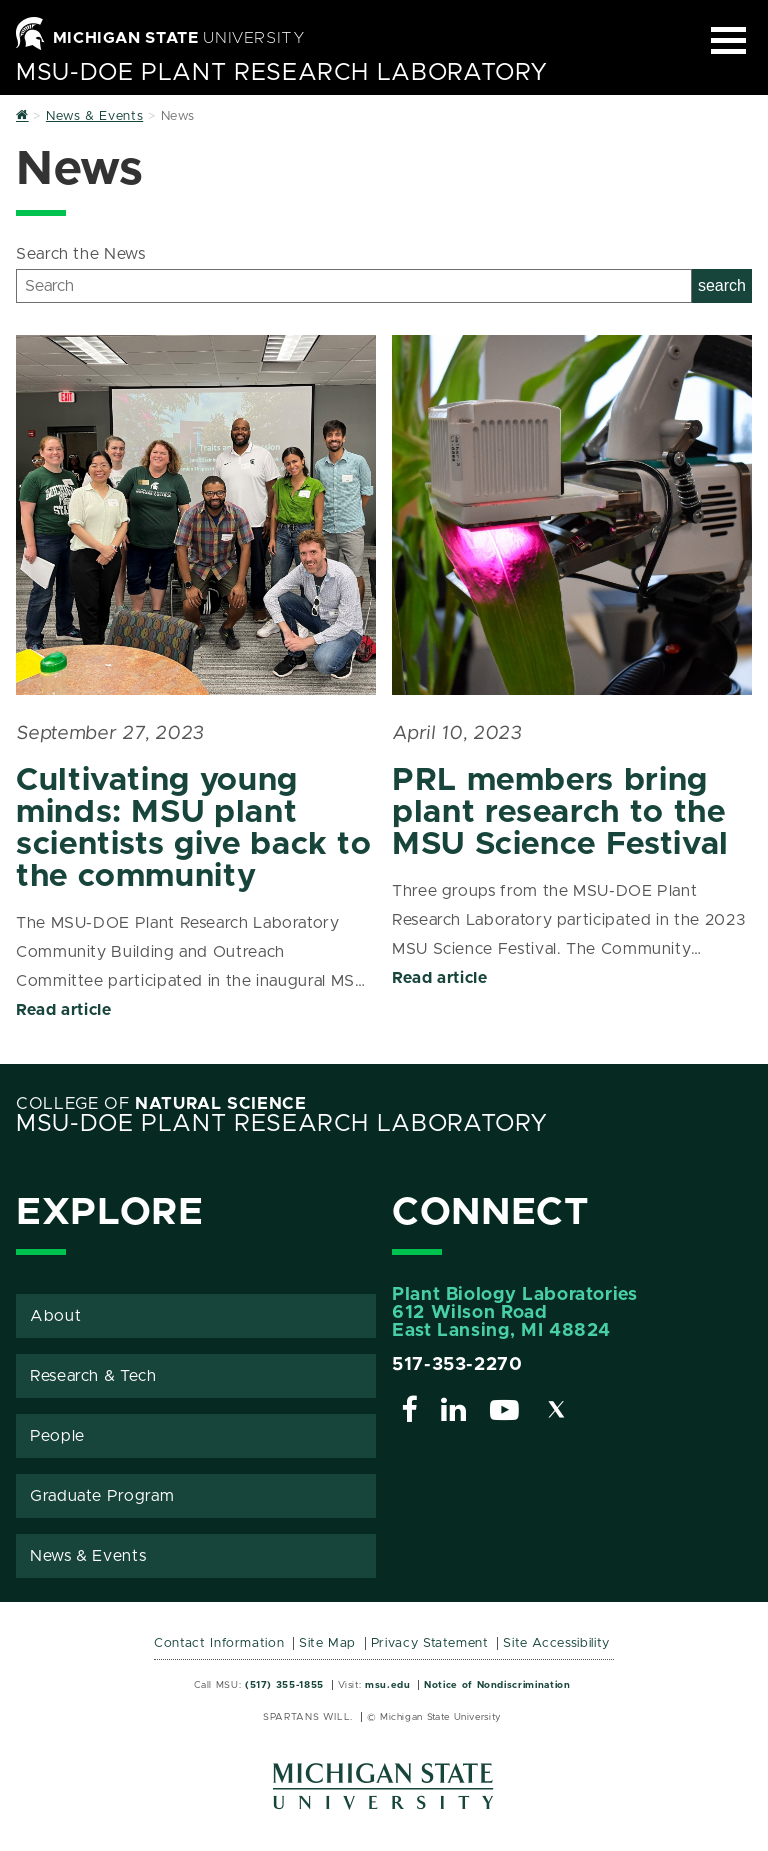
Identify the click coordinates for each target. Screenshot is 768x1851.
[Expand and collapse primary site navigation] (728, 40)
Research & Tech (93, 1376)
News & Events (88, 1556)
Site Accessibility (556, 1643)
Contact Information (219, 1643)
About (55, 1316)
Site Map (327, 1643)
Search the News (81, 254)
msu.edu (387, 1685)
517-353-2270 (457, 1365)
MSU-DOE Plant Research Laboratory (282, 73)
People (57, 1436)
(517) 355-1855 (284, 1685)
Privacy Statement (430, 1643)
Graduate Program (102, 1496)
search (722, 285)
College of (161, 1104)
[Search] (354, 286)
